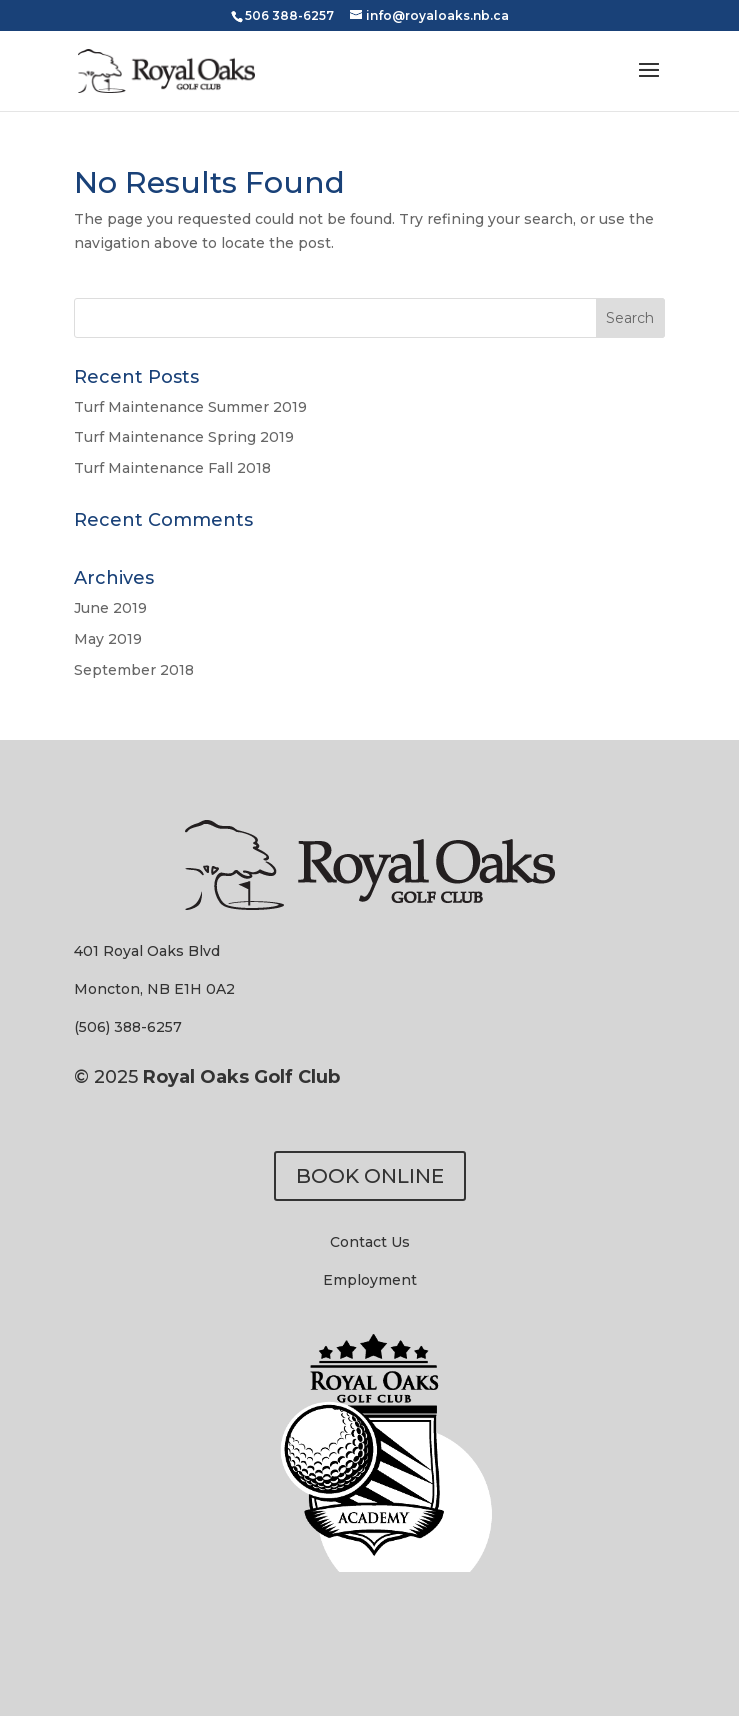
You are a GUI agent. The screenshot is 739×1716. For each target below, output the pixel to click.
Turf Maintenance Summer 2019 (190, 407)
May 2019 (108, 639)
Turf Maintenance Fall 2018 (172, 468)
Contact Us (370, 1242)
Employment (370, 1280)
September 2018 (134, 670)
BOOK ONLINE (370, 1176)
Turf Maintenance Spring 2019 (184, 437)
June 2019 (110, 608)
